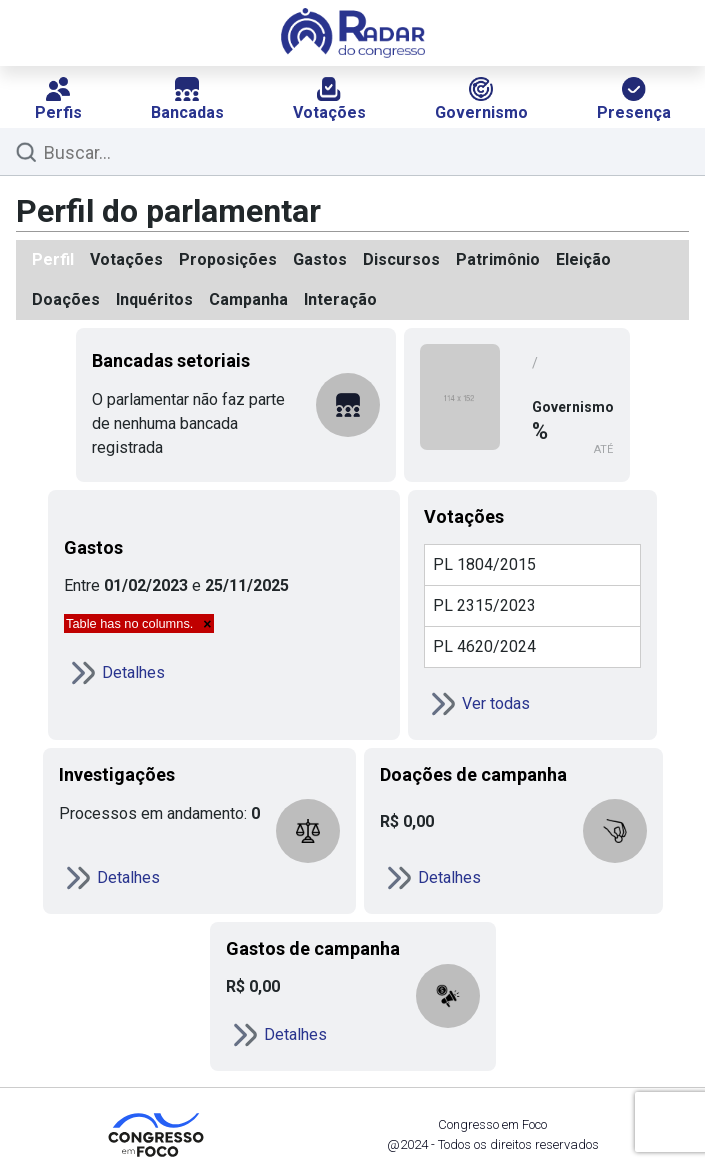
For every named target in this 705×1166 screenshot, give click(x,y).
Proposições (228, 259)
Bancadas (187, 99)
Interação (340, 299)
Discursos (401, 259)
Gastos (320, 259)
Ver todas (477, 704)
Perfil (53, 259)
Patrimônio (498, 259)
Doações (66, 299)
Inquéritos (154, 299)
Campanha (248, 299)
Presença (634, 99)
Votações (329, 99)
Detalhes (114, 673)
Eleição (583, 259)
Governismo (481, 99)
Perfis (58, 99)
